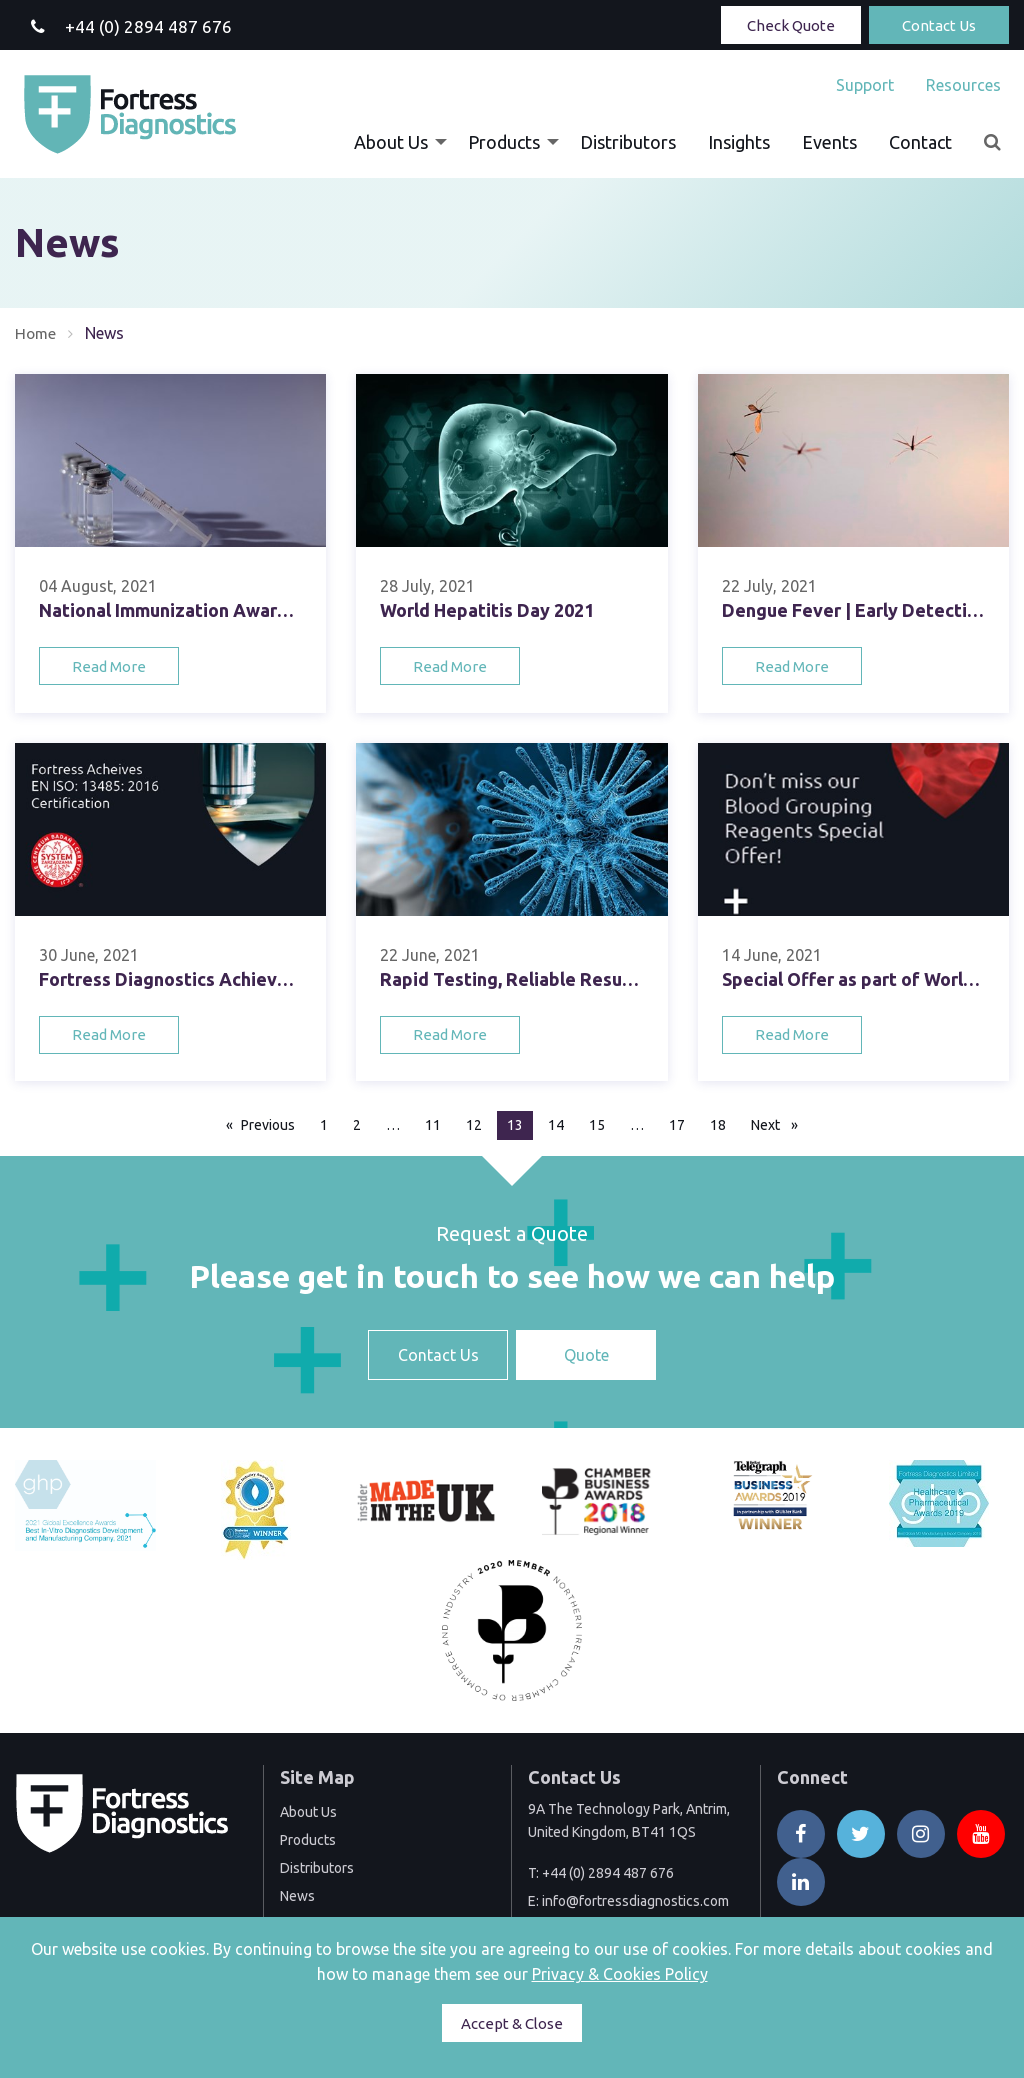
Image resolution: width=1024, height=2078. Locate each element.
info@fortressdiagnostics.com (635, 1901)
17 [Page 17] (677, 1125)
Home (36, 333)
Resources (963, 85)
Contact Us (939, 25)
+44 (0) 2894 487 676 (608, 1873)
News (297, 1896)
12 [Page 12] (474, 1125)
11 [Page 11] (433, 1125)
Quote (586, 1355)
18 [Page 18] (718, 1125)
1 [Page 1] (324, 1125)
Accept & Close (512, 2023)
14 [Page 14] (556, 1125)
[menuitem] (865, 85)
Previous (273, 1123)
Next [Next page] (779, 1123)
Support (865, 85)
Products (504, 142)
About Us (391, 142)
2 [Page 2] (357, 1125)
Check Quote (791, 25)
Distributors (628, 142)
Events (829, 142)
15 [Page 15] (597, 1125)
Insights (739, 142)
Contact (920, 142)
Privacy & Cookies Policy (620, 1974)
